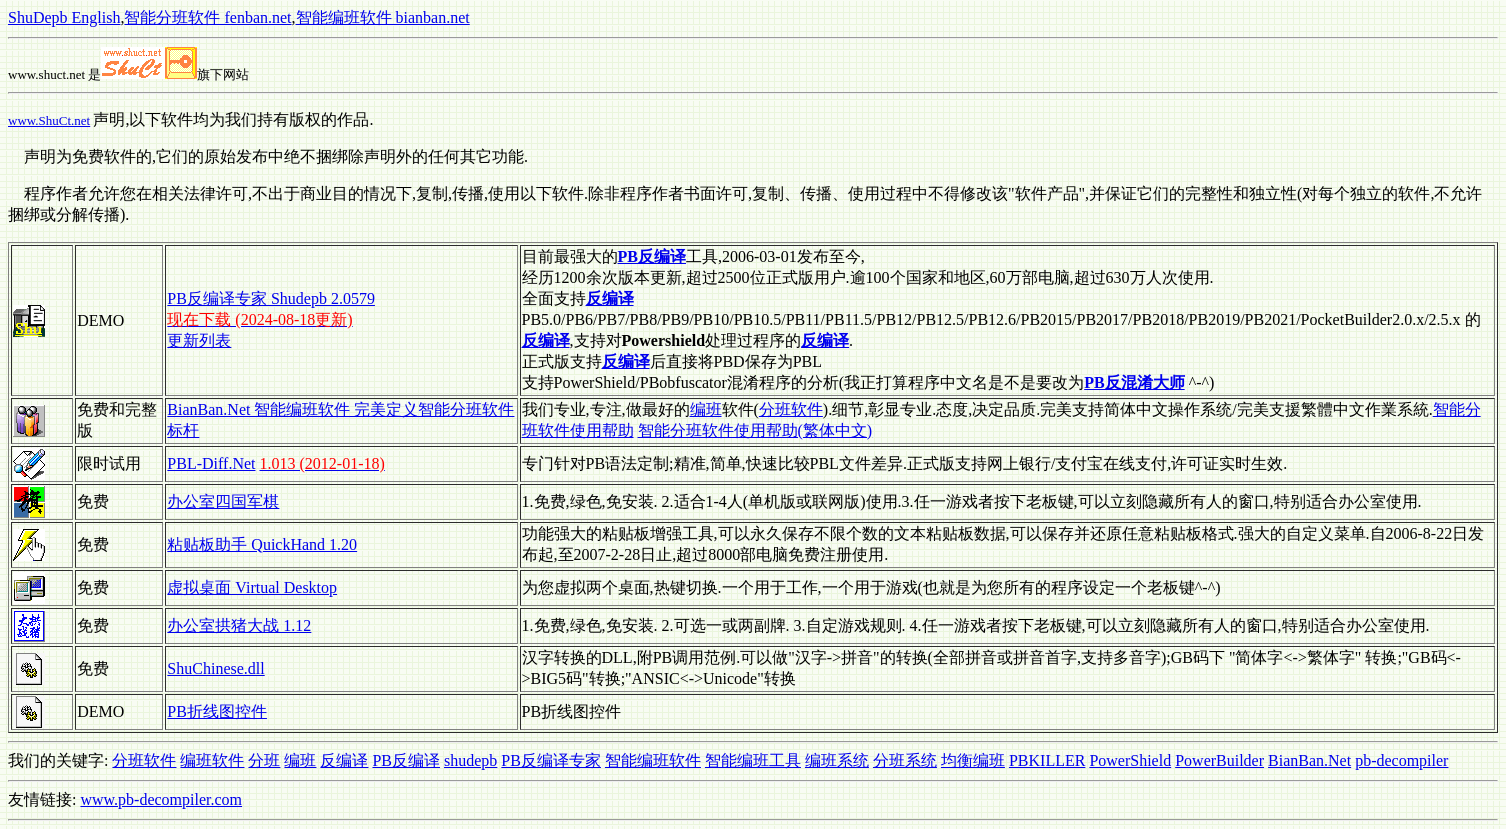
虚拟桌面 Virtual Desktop (252, 587)
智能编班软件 (653, 760)
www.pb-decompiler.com (161, 799)
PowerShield (1130, 760)
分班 (264, 760)
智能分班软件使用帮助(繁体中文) (755, 430)
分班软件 (791, 409)
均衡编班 (973, 760)
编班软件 (212, 760)
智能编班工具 (753, 760)
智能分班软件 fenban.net (207, 17)
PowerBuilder (1219, 760)
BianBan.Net (1309, 760)
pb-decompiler (1401, 760)
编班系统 (837, 760)
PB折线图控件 (217, 711)
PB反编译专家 (551, 760)
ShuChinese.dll (215, 668)
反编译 (344, 760)
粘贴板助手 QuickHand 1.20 (262, 544)
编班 (706, 409)
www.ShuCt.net (49, 120)
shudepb (470, 760)
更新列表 (199, 340)
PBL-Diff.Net (211, 463)
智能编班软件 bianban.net (383, 17)
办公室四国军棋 (223, 501)
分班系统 (905, 760)
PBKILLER (1047, 760)
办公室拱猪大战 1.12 (239, 625)
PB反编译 (406, 760)
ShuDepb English (64, 17)
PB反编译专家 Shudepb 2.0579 (271, 298)
